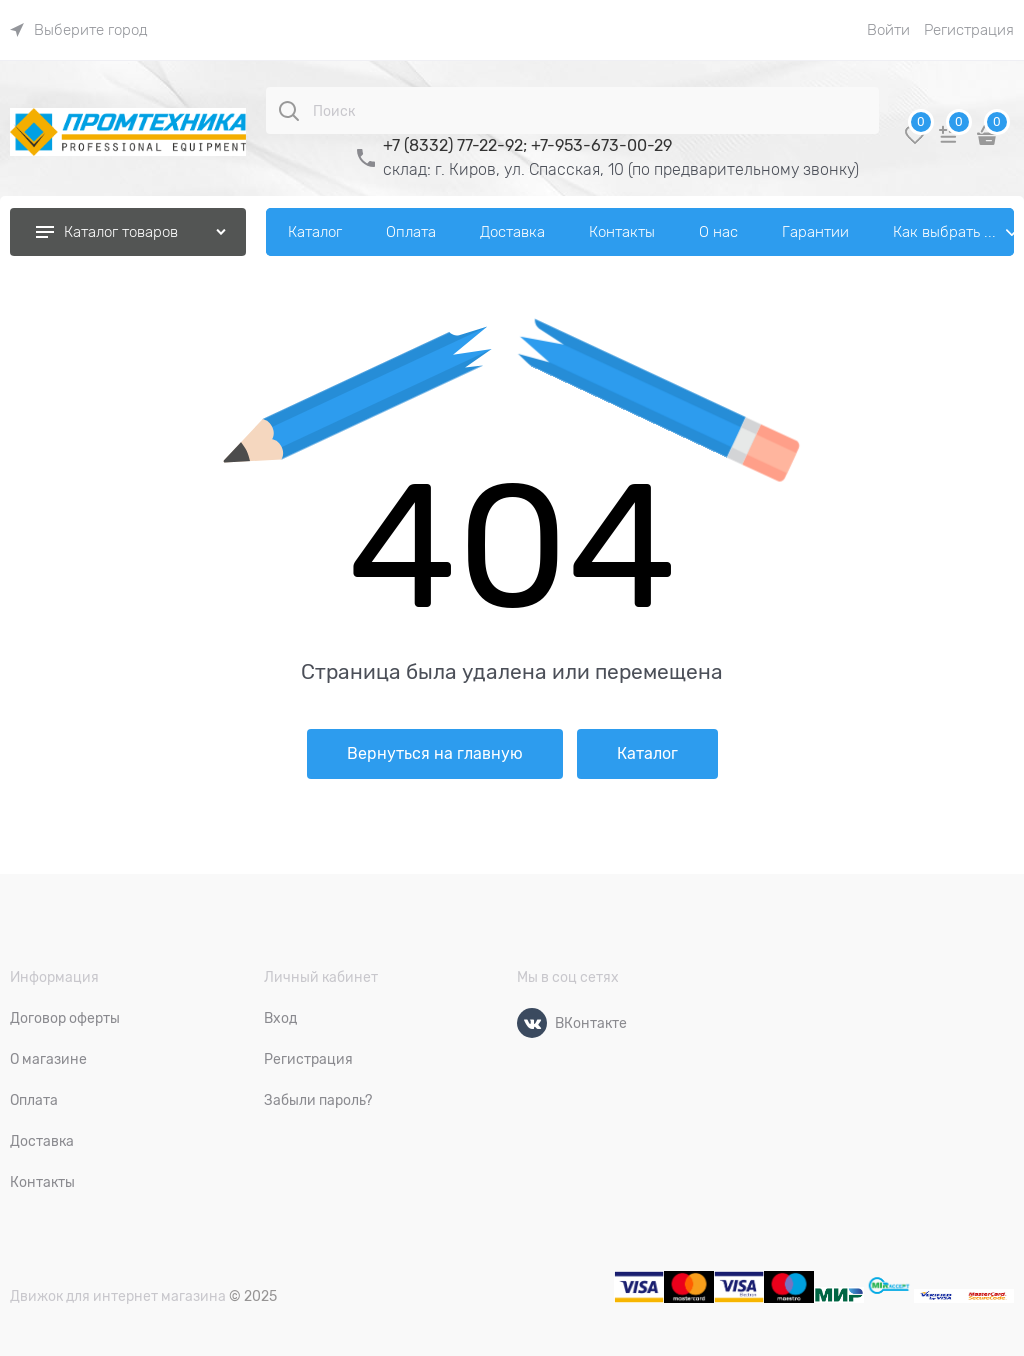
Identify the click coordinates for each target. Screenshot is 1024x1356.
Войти (888, 30)
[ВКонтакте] (532, 1023)
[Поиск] (289, 111)
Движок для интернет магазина (118, 1296)
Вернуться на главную (435, 754)
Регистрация (969, 30)
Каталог (647, 754)
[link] (79, 30)
